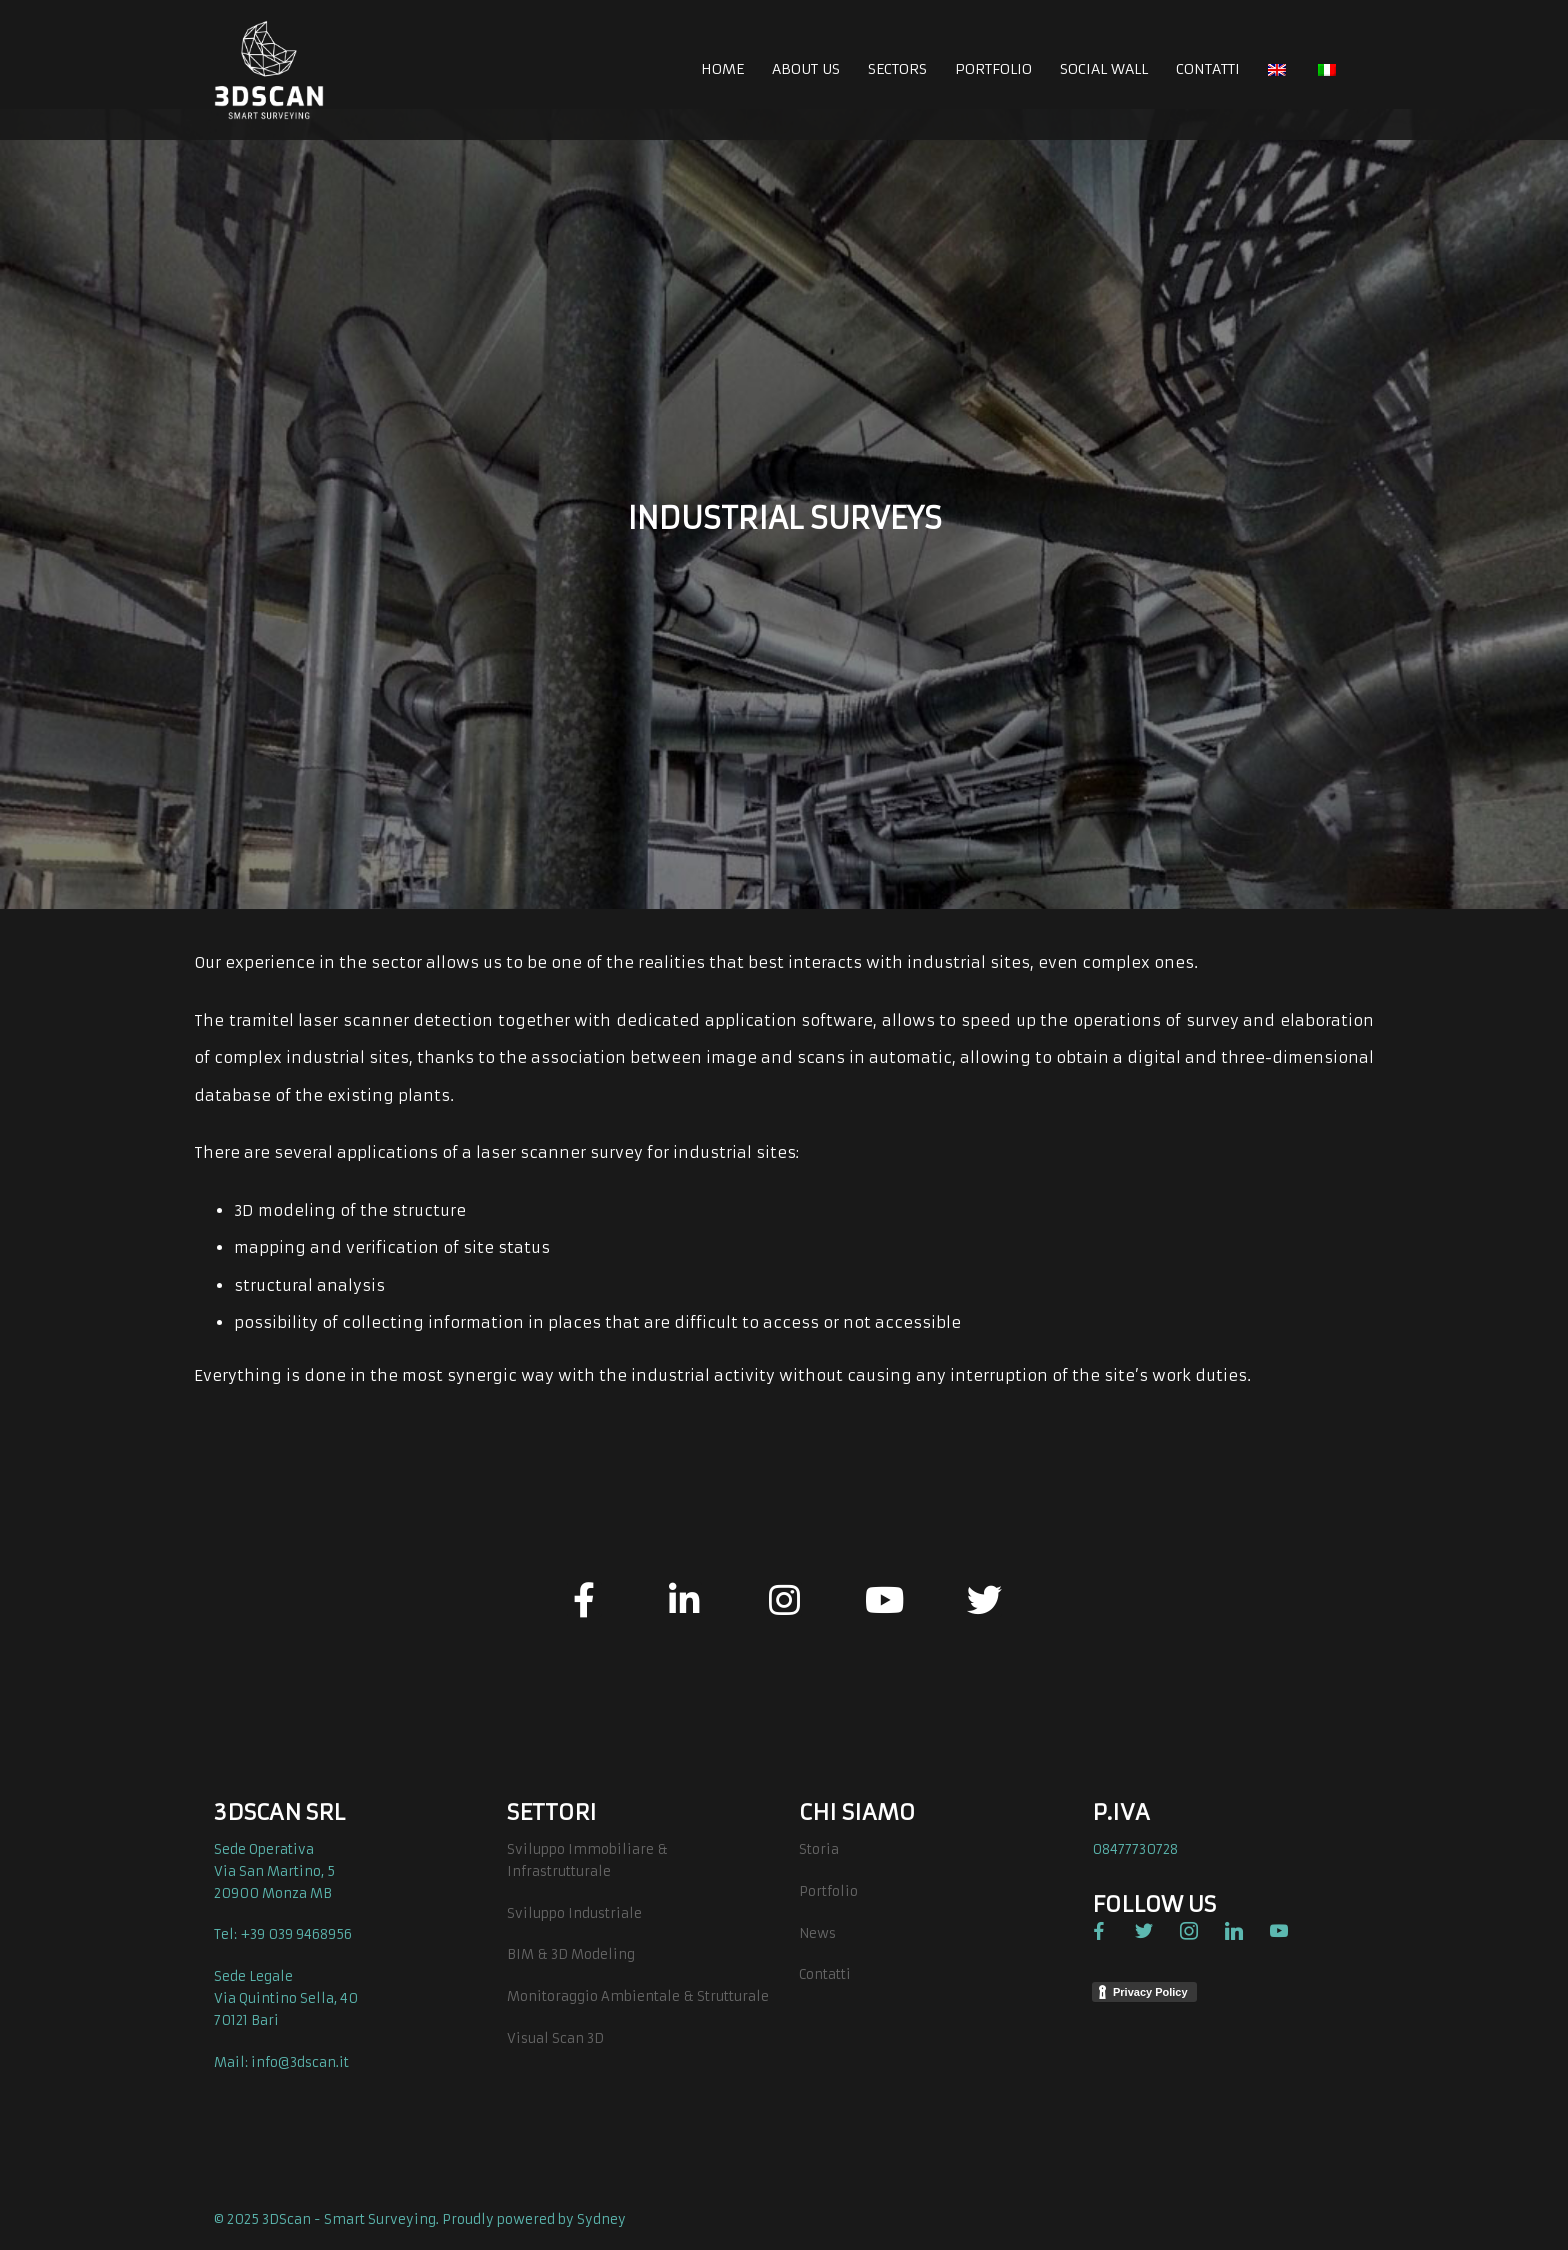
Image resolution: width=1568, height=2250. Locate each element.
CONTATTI (1208, 69)
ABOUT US (806, 69)
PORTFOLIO (993, 69)
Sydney (601, 2219)
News (817, 1933)
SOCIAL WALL (1104, 69)
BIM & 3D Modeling (571, 1954)
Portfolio (828, 1891)
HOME (722, 69)
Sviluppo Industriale (574, 1913)
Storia (819, 1849)
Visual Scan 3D (555, 2038)
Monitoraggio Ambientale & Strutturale (638, 1996)
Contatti (825, 1974)
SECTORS (897, 69)
